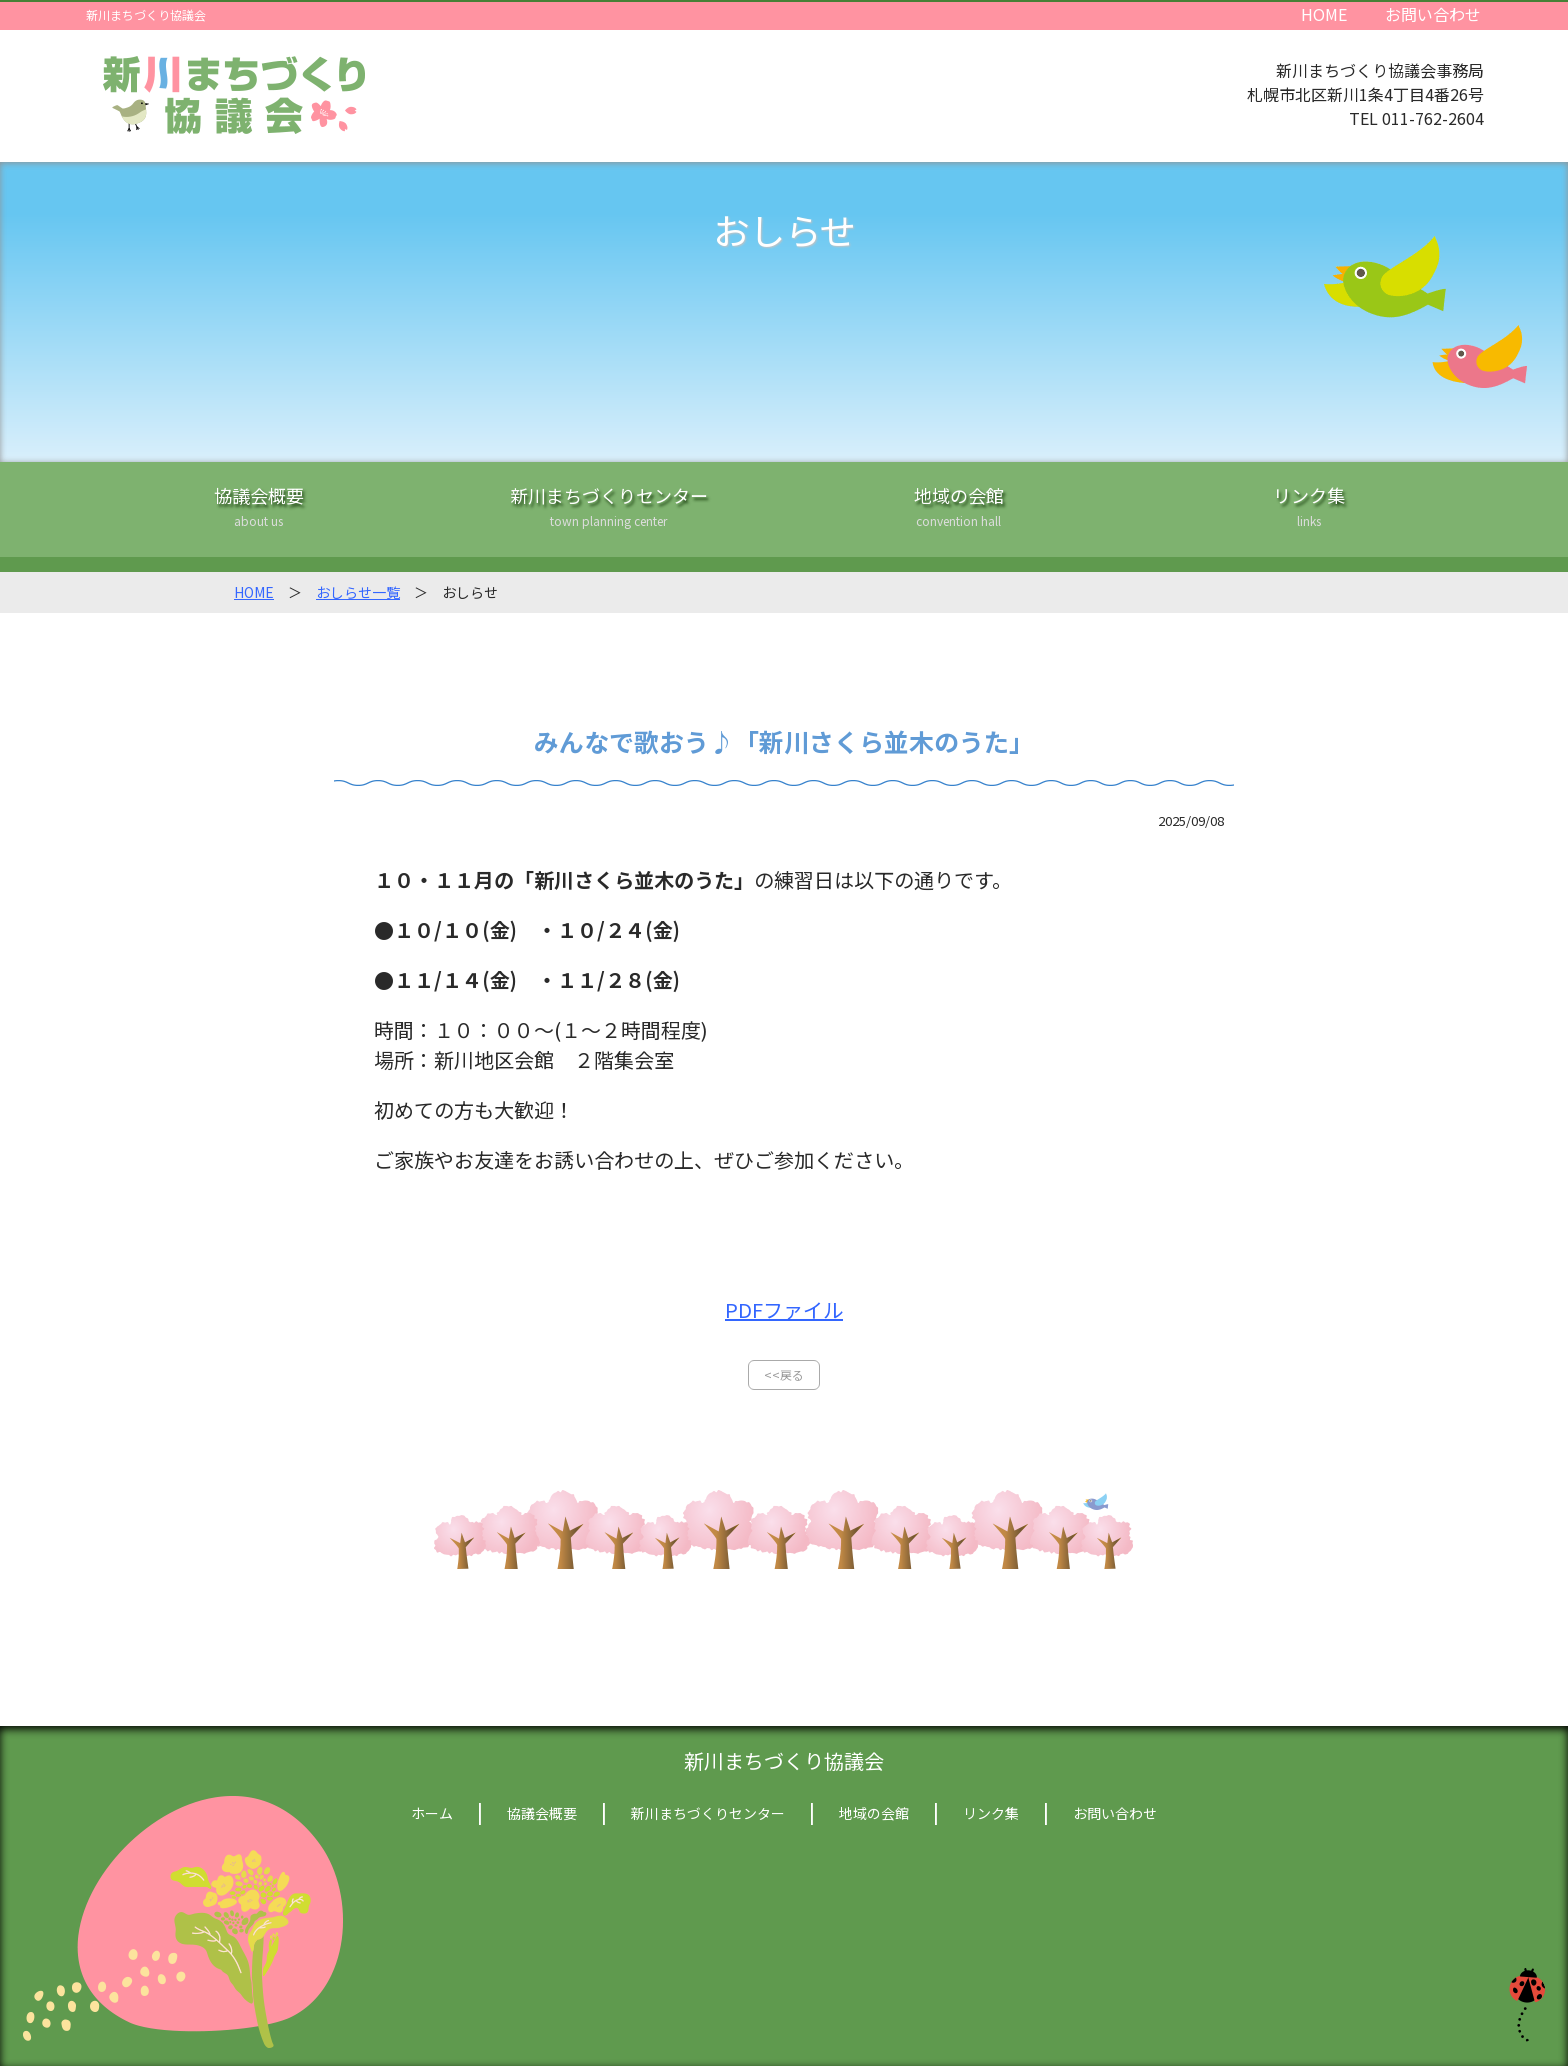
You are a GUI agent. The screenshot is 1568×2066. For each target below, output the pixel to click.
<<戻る (784, 1374)
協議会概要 (259, 519)
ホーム (432, 1813)
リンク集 (1309, 519)
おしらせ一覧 (358, 592)
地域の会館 (959, 519)
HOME (1324, 13)
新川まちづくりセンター (609, 519)
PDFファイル (784, 1309)
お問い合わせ (1433, 13)
